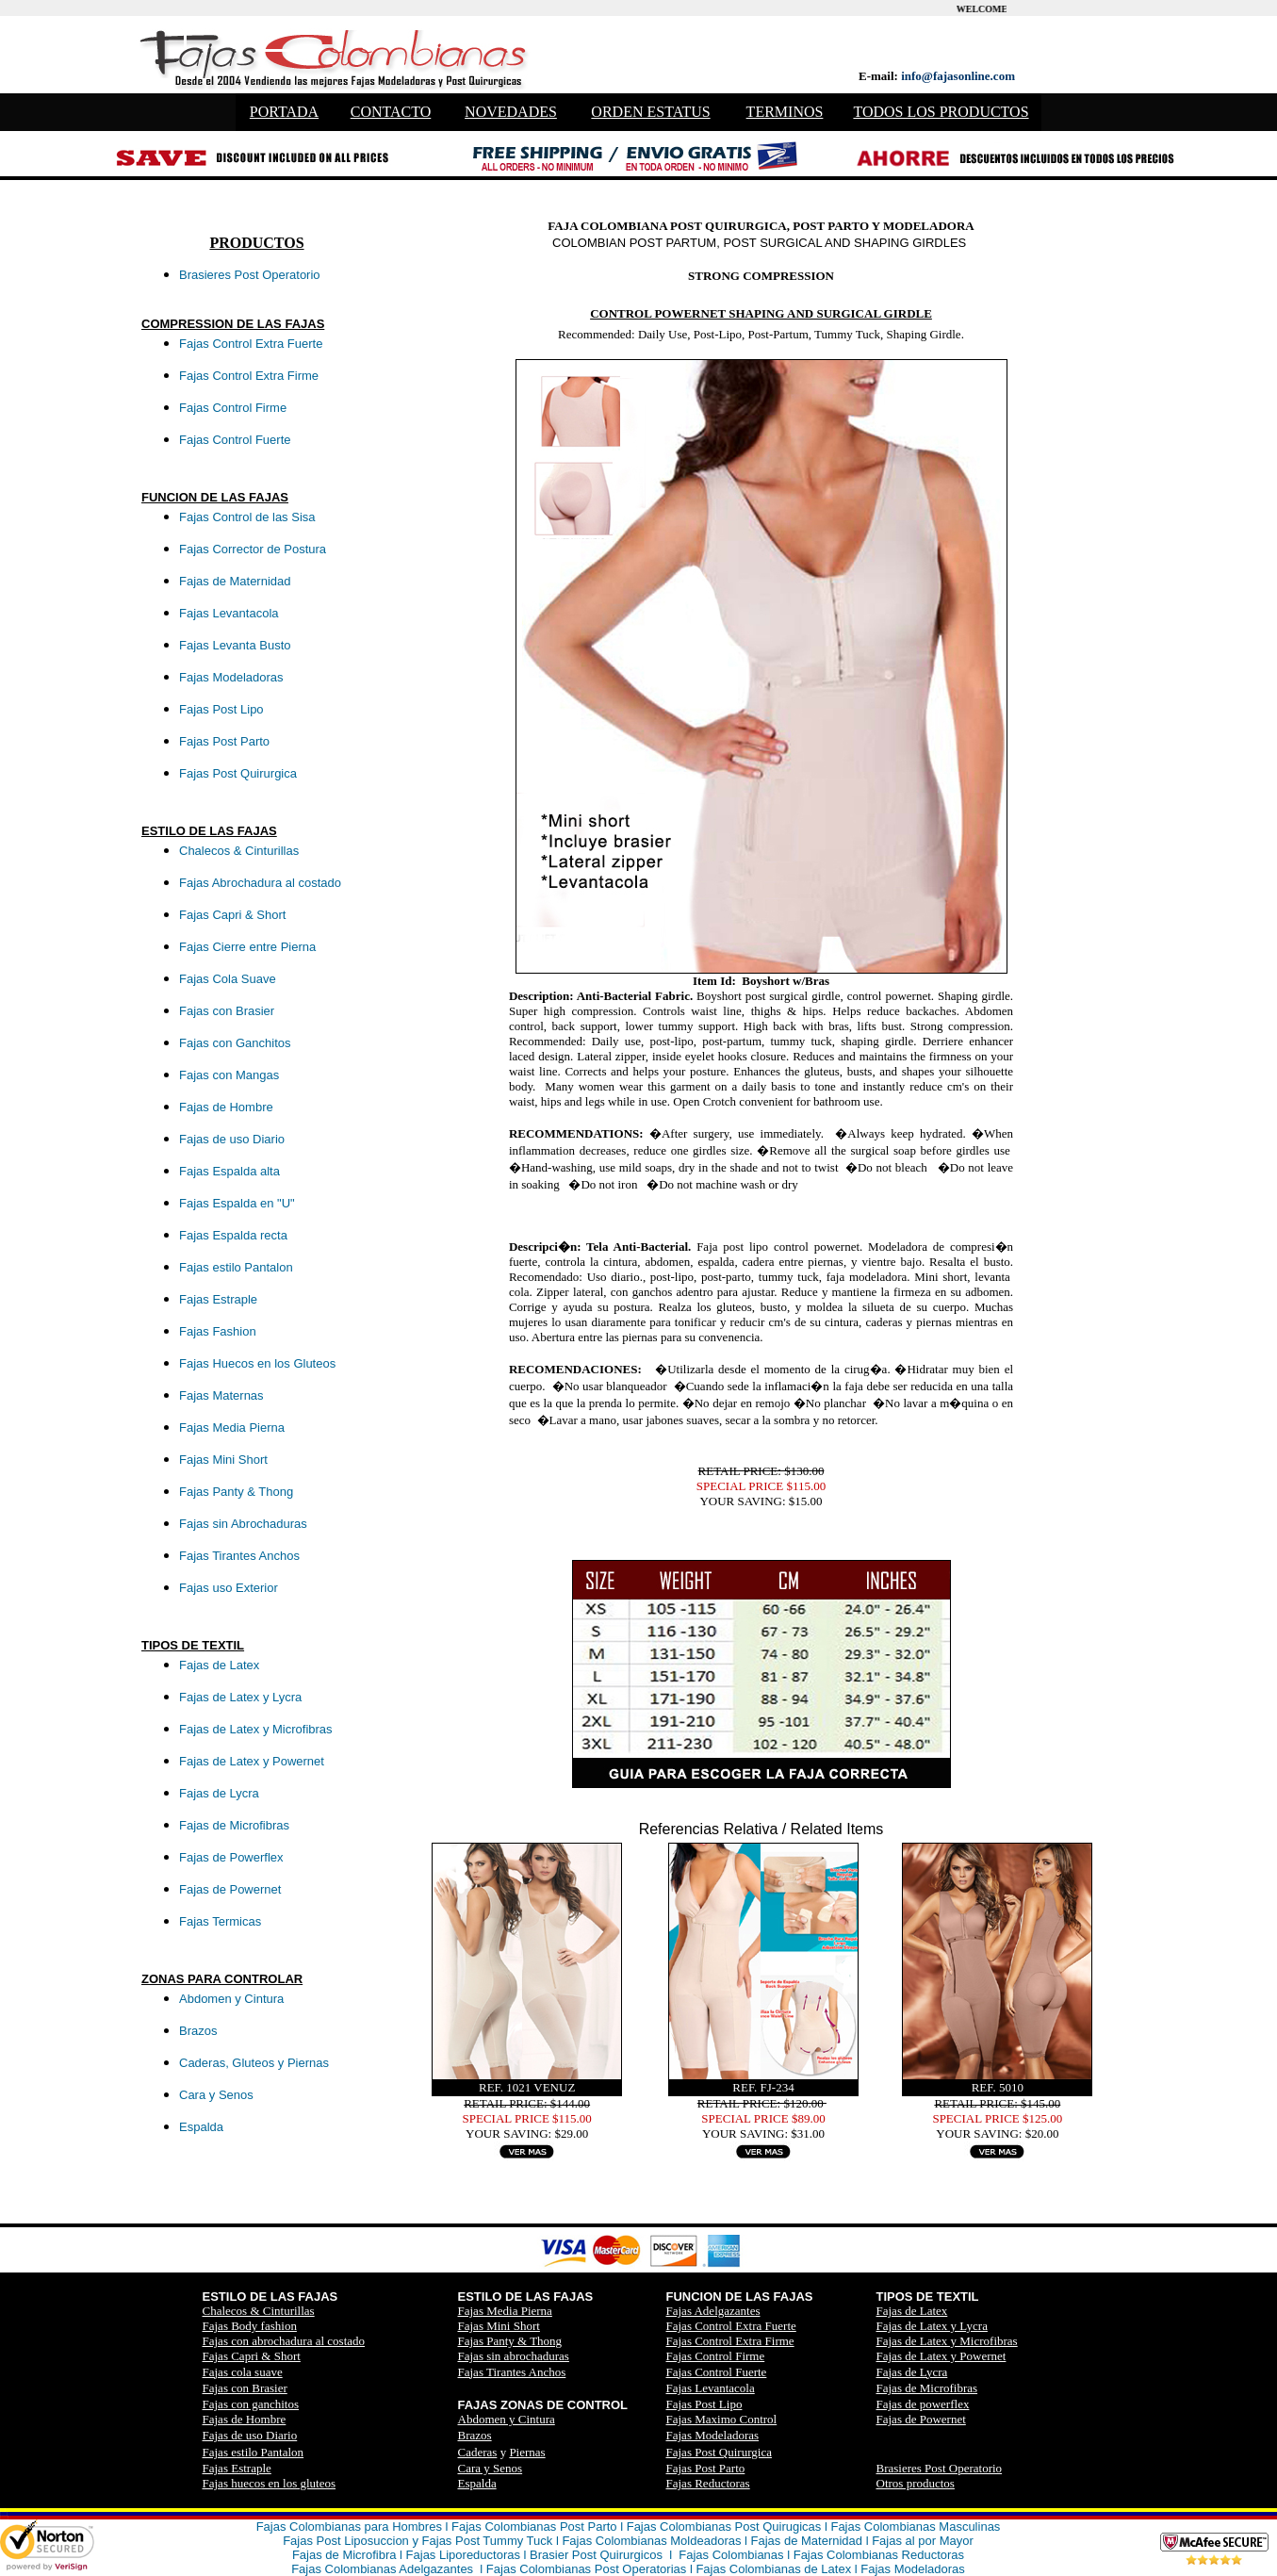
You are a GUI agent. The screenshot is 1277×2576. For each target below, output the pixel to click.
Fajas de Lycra (912, 2372)
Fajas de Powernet (921, 2419)
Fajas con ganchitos (251, 2404)
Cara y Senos (490, 2468)
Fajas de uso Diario (250, 2435)
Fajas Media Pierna (505, 2311)
